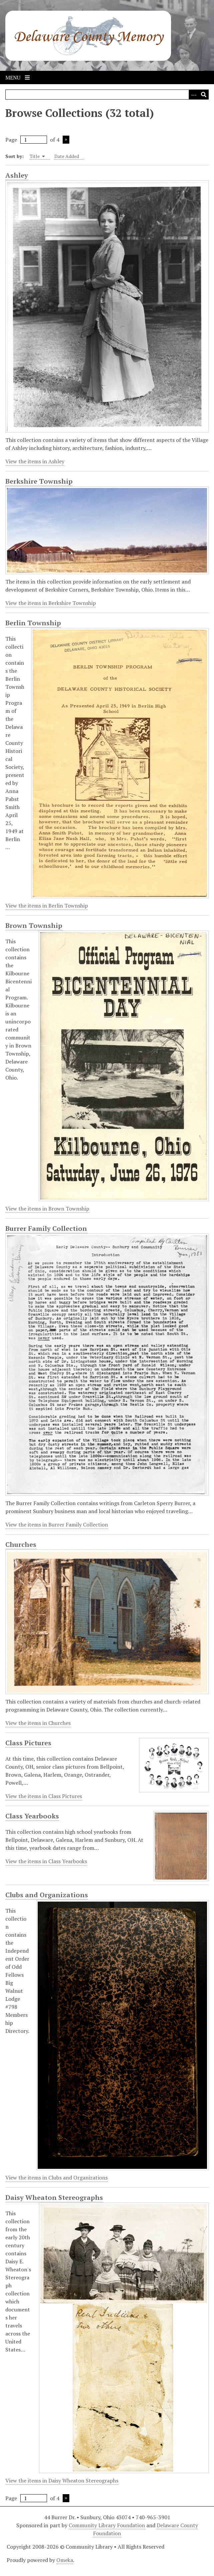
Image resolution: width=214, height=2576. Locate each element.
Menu (17, 77)
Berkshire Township (39, 481)
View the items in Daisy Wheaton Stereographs (61, 2480)
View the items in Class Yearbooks (46, 1861)
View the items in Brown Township (47, 1208)
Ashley (16, 175)
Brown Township (33, 925)
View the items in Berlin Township (46, 905)
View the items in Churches (38, 1723)
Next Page (66, 140)
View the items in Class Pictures (43, 1796)
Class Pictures (28, 1743)
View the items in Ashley (34, 461)
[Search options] (194, 95)
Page (26, 139)
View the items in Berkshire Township (50, 603)
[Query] (107, 95)
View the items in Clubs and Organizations (56, 2177)
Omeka (64, 2560)
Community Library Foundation (107, 2525)
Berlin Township (33, 623)
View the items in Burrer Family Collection (56, 1524)
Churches (20, 1544)
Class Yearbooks (32, 1816)
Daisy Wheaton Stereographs (54, 2197)
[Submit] (204, 95)
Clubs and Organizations (46, 1895)
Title (37, 156)
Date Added (66, 156)
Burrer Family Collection (46, 1228)
